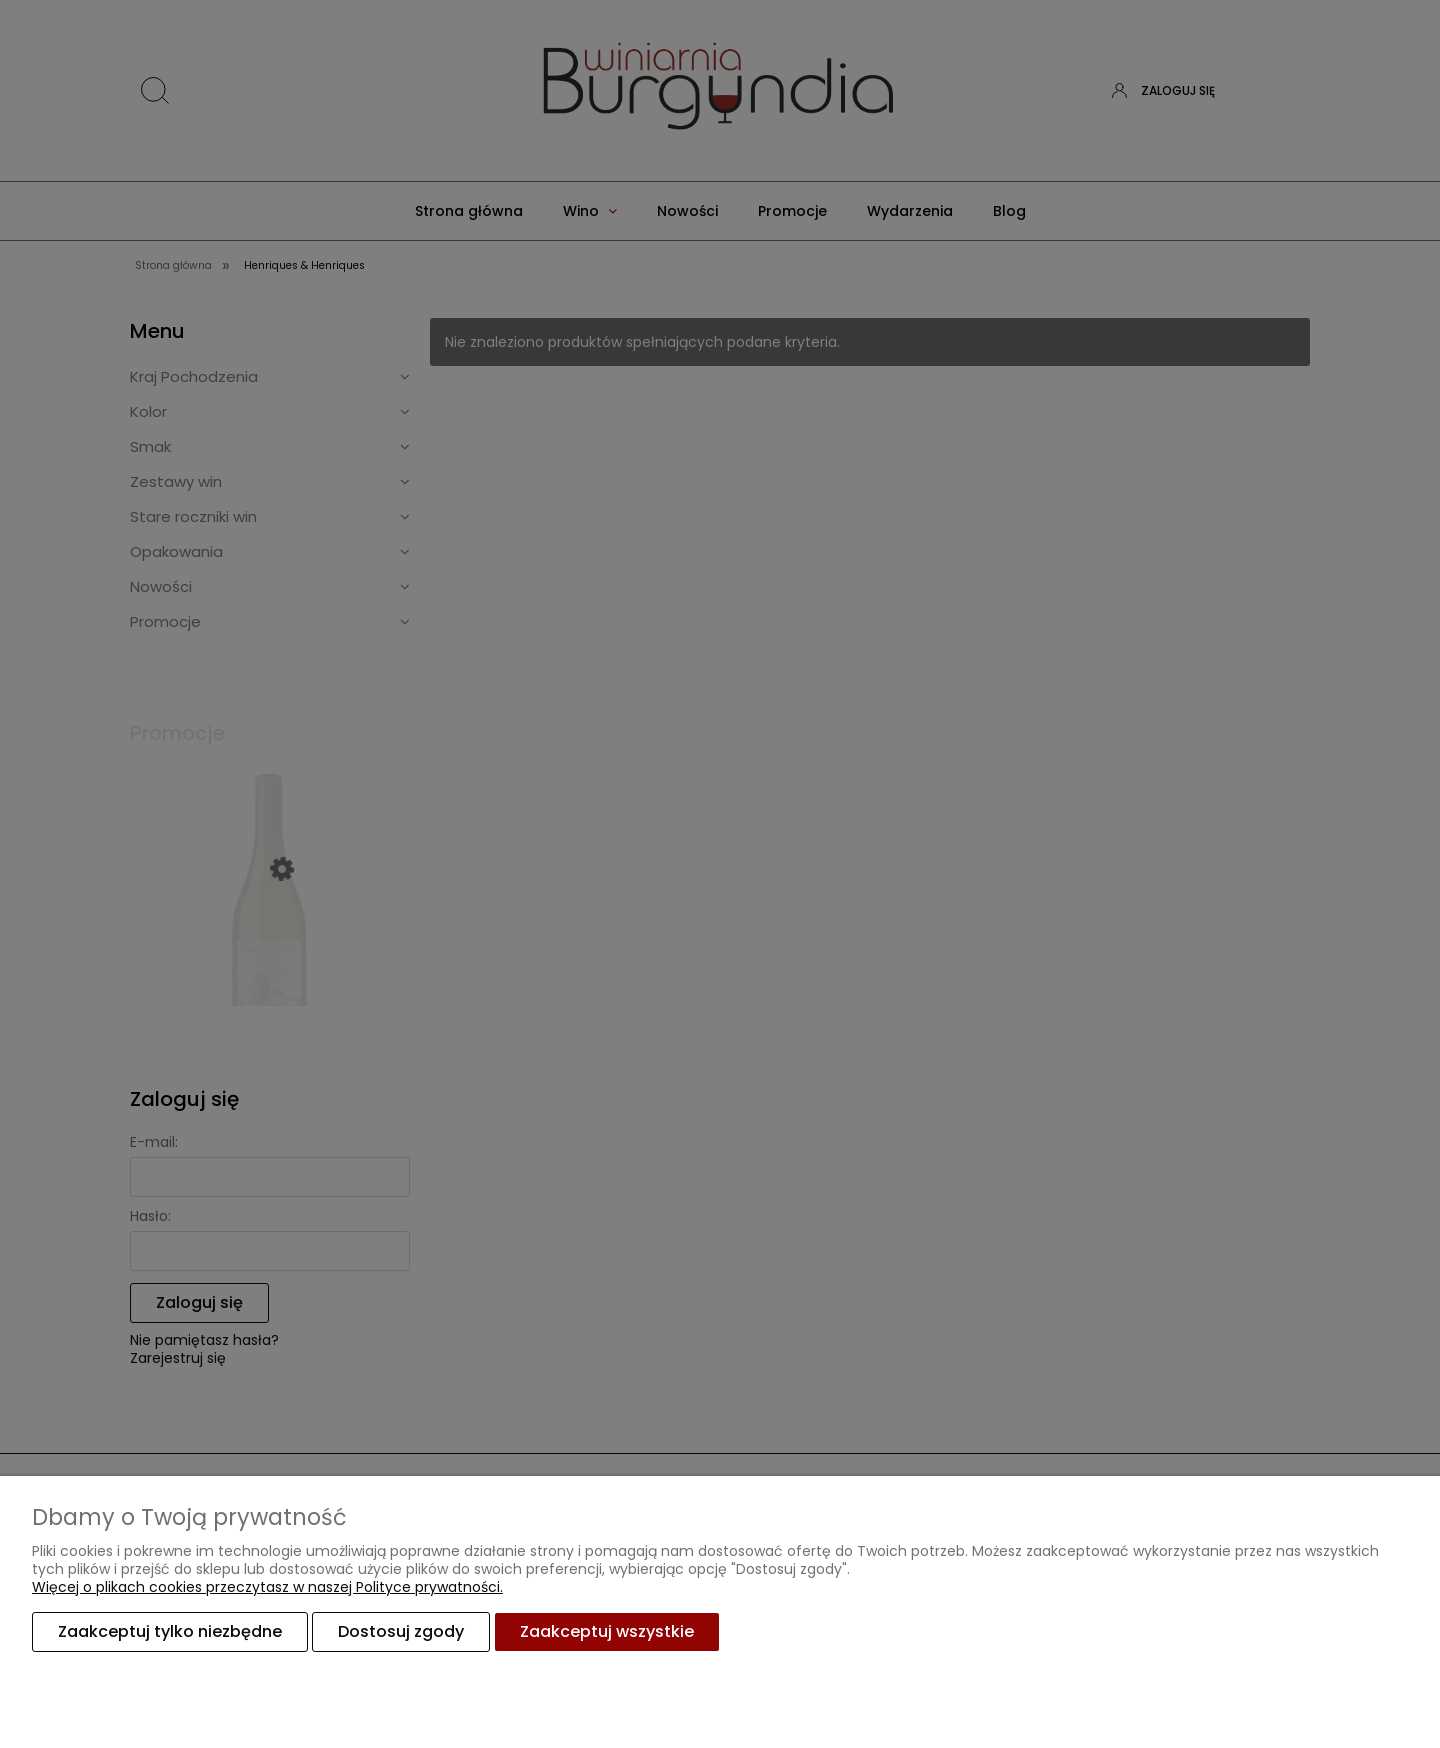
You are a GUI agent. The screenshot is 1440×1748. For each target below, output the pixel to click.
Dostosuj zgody (401, 1631)
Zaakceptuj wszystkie (607, 1631)
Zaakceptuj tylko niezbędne (170, 1631)
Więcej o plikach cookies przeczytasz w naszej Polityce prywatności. (267, 1587)
